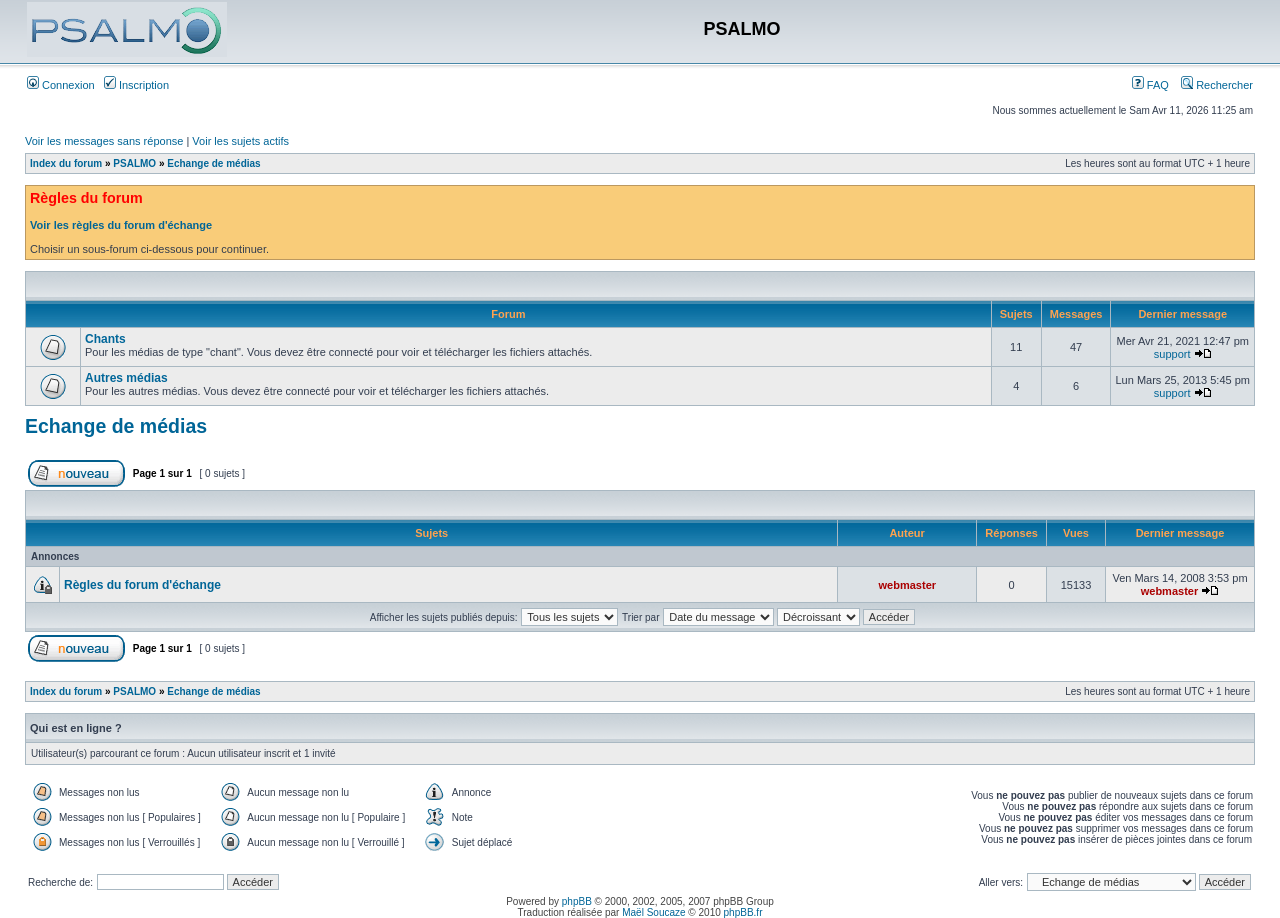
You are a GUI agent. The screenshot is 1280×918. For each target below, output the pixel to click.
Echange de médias (213, 163)
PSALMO (134, 163)
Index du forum (66, 163)
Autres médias (126, 378)
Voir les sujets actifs (240, 141)
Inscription (136, 85)
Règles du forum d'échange (142, 585)
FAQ (1150, 85)
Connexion (61, 85)
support (1172, 354)
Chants (105, 339)
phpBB (577, 901)
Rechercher (1217, 85)
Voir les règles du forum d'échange (121, 225)
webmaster (907, 585)
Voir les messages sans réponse (104, 141)
